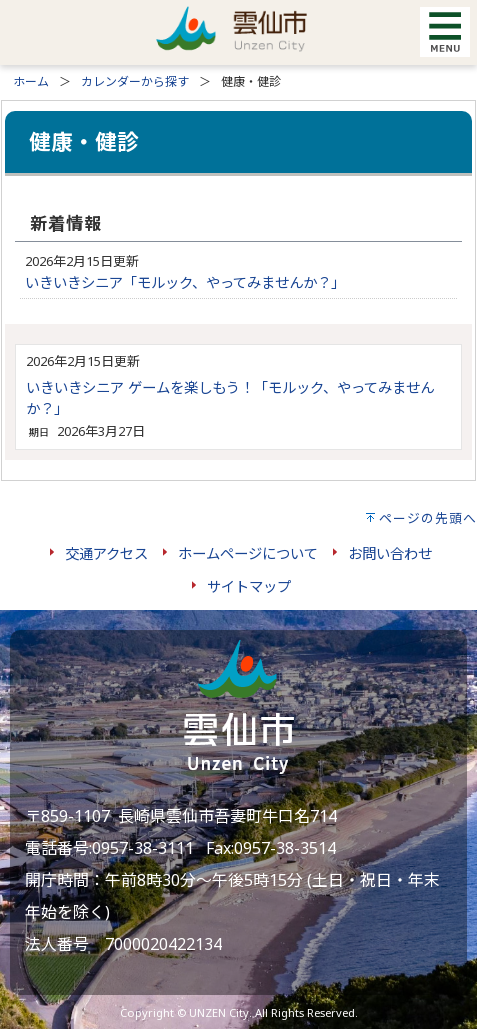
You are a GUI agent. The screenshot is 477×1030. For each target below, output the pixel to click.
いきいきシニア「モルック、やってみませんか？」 (185, 282)
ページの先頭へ (428, 518)
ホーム (31, 81)
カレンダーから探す (135, 81)
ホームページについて (248, 553)
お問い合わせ (390, 553)
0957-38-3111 (143, 848)
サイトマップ (249, 586)
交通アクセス (106, 553)
